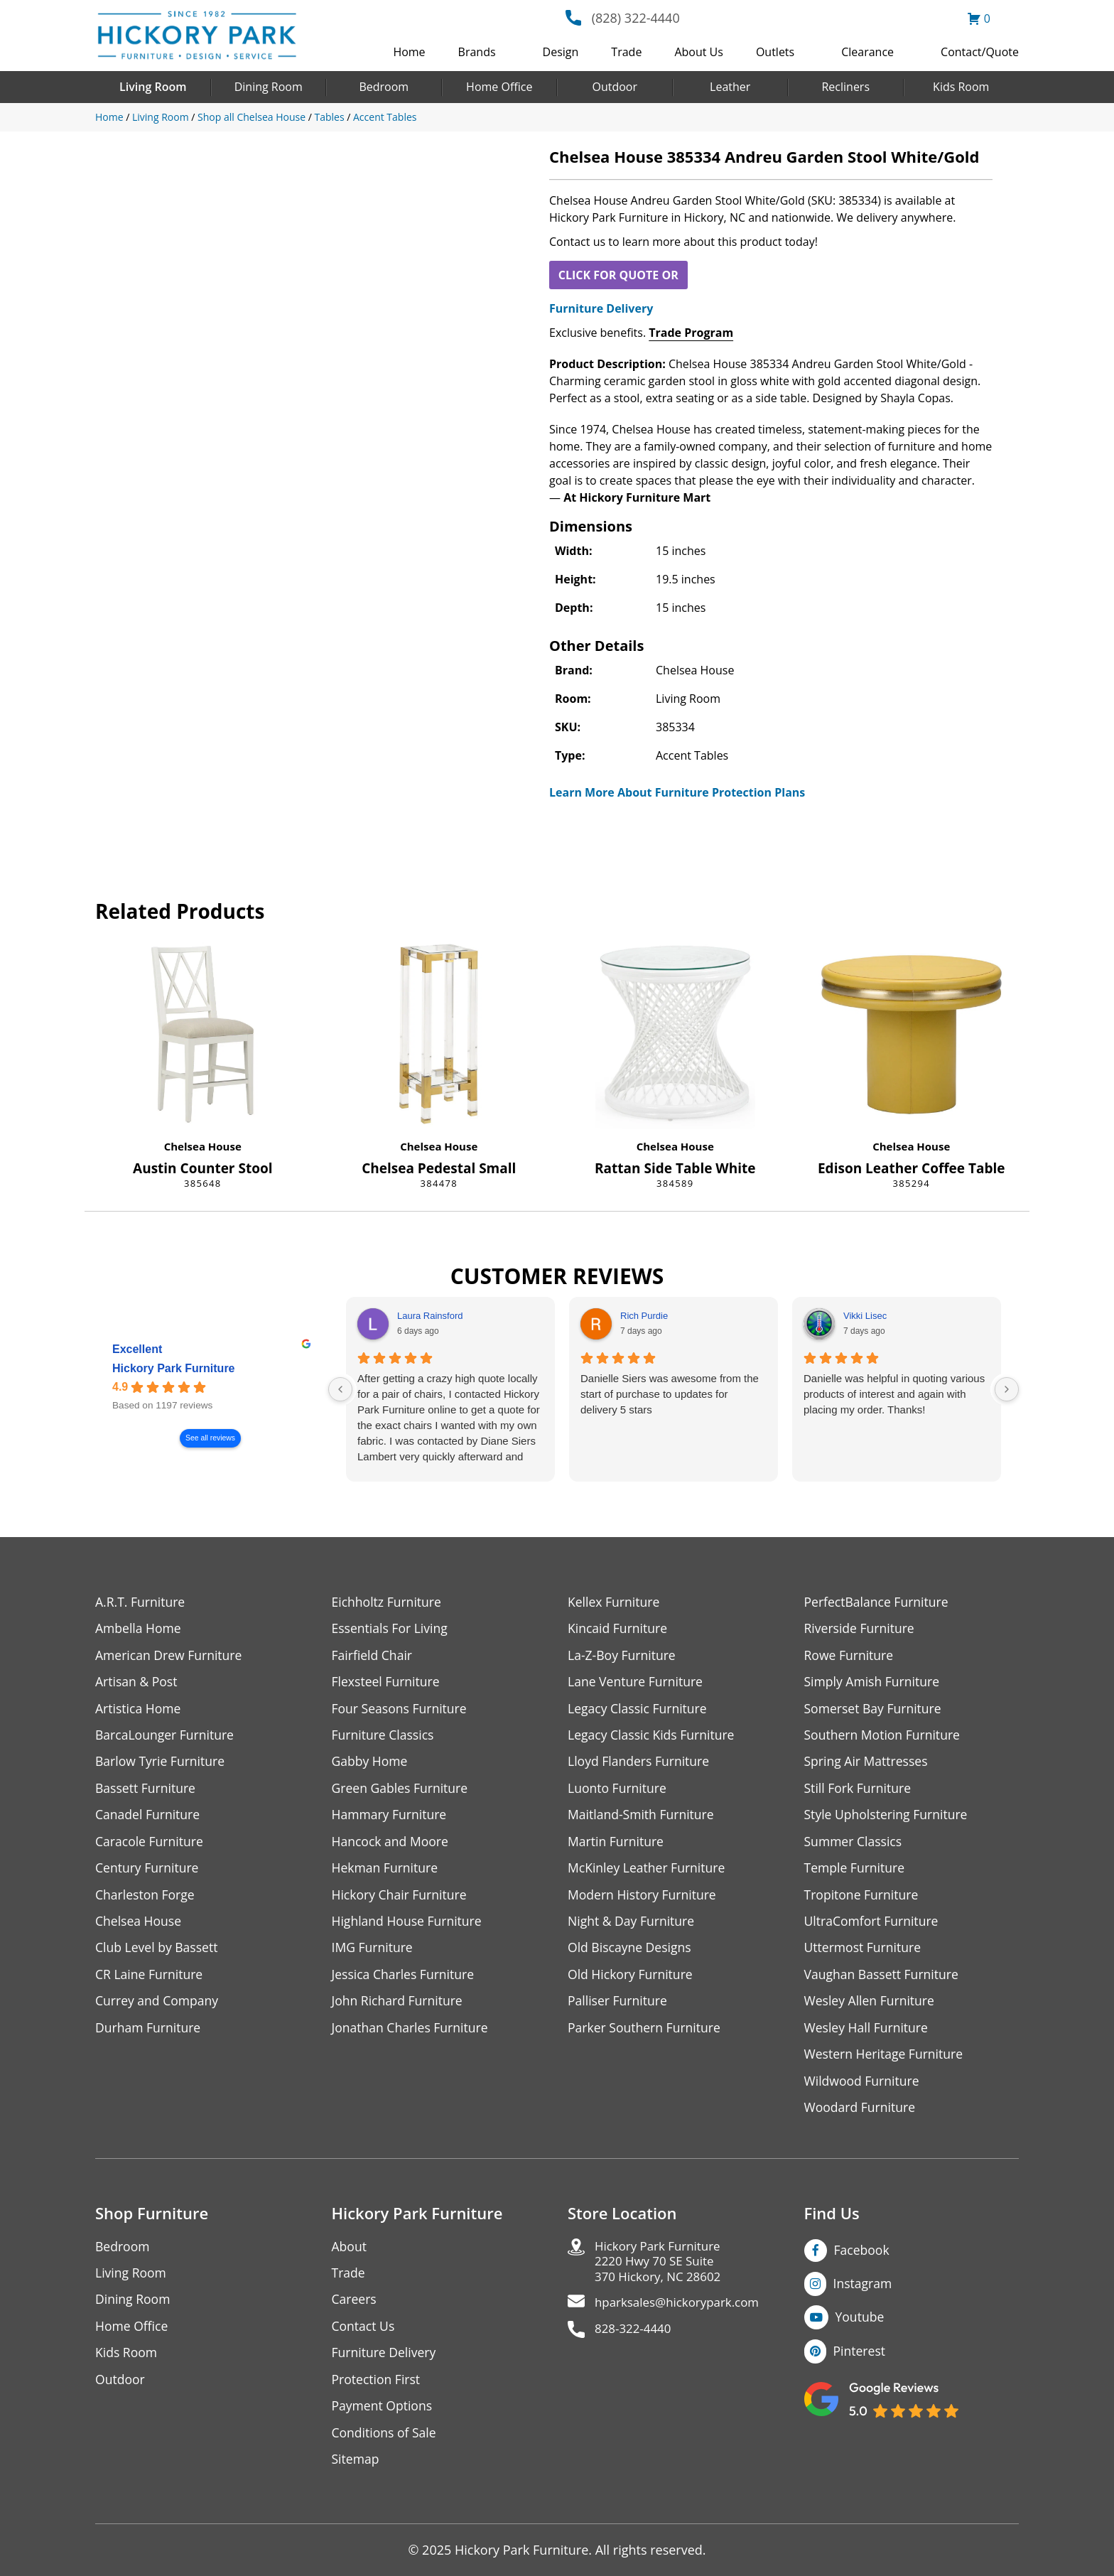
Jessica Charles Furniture (405, 1980)
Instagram (863, 2291)
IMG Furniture (373, 1953)
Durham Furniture (149, 2034)
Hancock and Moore (392, 1845)
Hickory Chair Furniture (401, 1899)
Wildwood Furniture (863, 2088)
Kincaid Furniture (619, 1629)
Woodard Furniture (861, 2115)
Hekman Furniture (386, 1872)
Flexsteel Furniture (387, 1683)
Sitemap (356, 2470)
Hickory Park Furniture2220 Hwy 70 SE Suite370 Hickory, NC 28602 (662, 2270)
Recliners (845, 87)
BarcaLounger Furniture (166, 1737)
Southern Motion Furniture (884, 1737)
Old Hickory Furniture (632, 1980)
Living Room (152, 87)
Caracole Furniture (150, 1845)
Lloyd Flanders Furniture (640, 1764)
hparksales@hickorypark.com (682, 2314)
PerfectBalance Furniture (878, 1602)
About (350, 2254)
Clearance (867, 52)
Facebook (862, 2257)
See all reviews (210, 1438)
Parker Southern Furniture (646, 2034)
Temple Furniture (855, 1872)
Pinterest (860, 2359)
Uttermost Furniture (864, 1953)
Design (561, 52)
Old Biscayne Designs (631, 1953)
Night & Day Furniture (633, 1926)
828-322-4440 (635, 2341)
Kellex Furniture (615, 1602)
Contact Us (364, 2335)
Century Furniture (148, 1872)
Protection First (377, 2389)
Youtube (861, 2325)
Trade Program (691, 332)
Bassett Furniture (146, 1791)
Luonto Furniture (618, 1791)
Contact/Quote (980, 52)
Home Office (499, 87)
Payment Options (383, 2416)
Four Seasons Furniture (401, 1710)
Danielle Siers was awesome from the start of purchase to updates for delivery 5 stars (669, 1394)
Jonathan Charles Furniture (412, 2034)
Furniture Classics (384, 1737)
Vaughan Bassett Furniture (883, 1980)
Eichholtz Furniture (388, 1602)
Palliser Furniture (618, 2007)
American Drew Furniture (170, 1656)
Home (409, 52)
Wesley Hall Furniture (867, 2034)
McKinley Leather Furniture (648, 1872)
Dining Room (268, 87)
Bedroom (384, 87)
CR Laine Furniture (150, 1980)
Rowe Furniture (850, 1656)
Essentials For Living (391, 1629)
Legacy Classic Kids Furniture (653, 1737)
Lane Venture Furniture (637, 1683)
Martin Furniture (617, 1845)
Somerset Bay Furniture (874, 1710)
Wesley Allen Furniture (871, 2007)
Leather (730, 87)
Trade (626, 52)
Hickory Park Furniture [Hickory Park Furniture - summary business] (173, 1368)
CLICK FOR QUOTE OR (618, 275)
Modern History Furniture (644, 1899)
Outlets (775, 52)
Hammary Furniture (391, 1818)
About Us (698, 52)
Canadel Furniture (148, 1818)
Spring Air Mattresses (867, 1764)
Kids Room (961, 87)
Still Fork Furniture (859, 1791)
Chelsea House (203, 1146)
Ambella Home (139, 1629)
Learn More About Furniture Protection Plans (677, 792)
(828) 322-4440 (636, 18)
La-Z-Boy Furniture (623, 1656)
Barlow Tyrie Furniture (161, 1764)
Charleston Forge (146, 1899)
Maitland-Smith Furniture (643, 1818)
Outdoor (614, 87)
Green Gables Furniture (402, 1791)
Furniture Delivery (601, 308)
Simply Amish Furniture (873, 1683)
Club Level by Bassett (158, 1953)
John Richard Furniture (399, 2007)
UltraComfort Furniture (873, 1926)
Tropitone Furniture (862, 1899)
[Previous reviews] (340, 1389)
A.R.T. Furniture (141, 1602)
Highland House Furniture (409, 1926)
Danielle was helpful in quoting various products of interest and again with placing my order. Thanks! (894, 1394)
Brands (477, 52)
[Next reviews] (1007, 1389)
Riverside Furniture (860, 1629)
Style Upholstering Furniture (888, 1818)
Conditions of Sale (385, 2443)
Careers (355, 2308)
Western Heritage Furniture (885, 2061)
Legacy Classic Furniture (639, 1710)
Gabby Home (371, 1764)
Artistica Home (139, 1710)
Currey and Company (158, 2007)
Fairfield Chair (373, 1656)
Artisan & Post (137, 1683)
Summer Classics (854, 1845)
